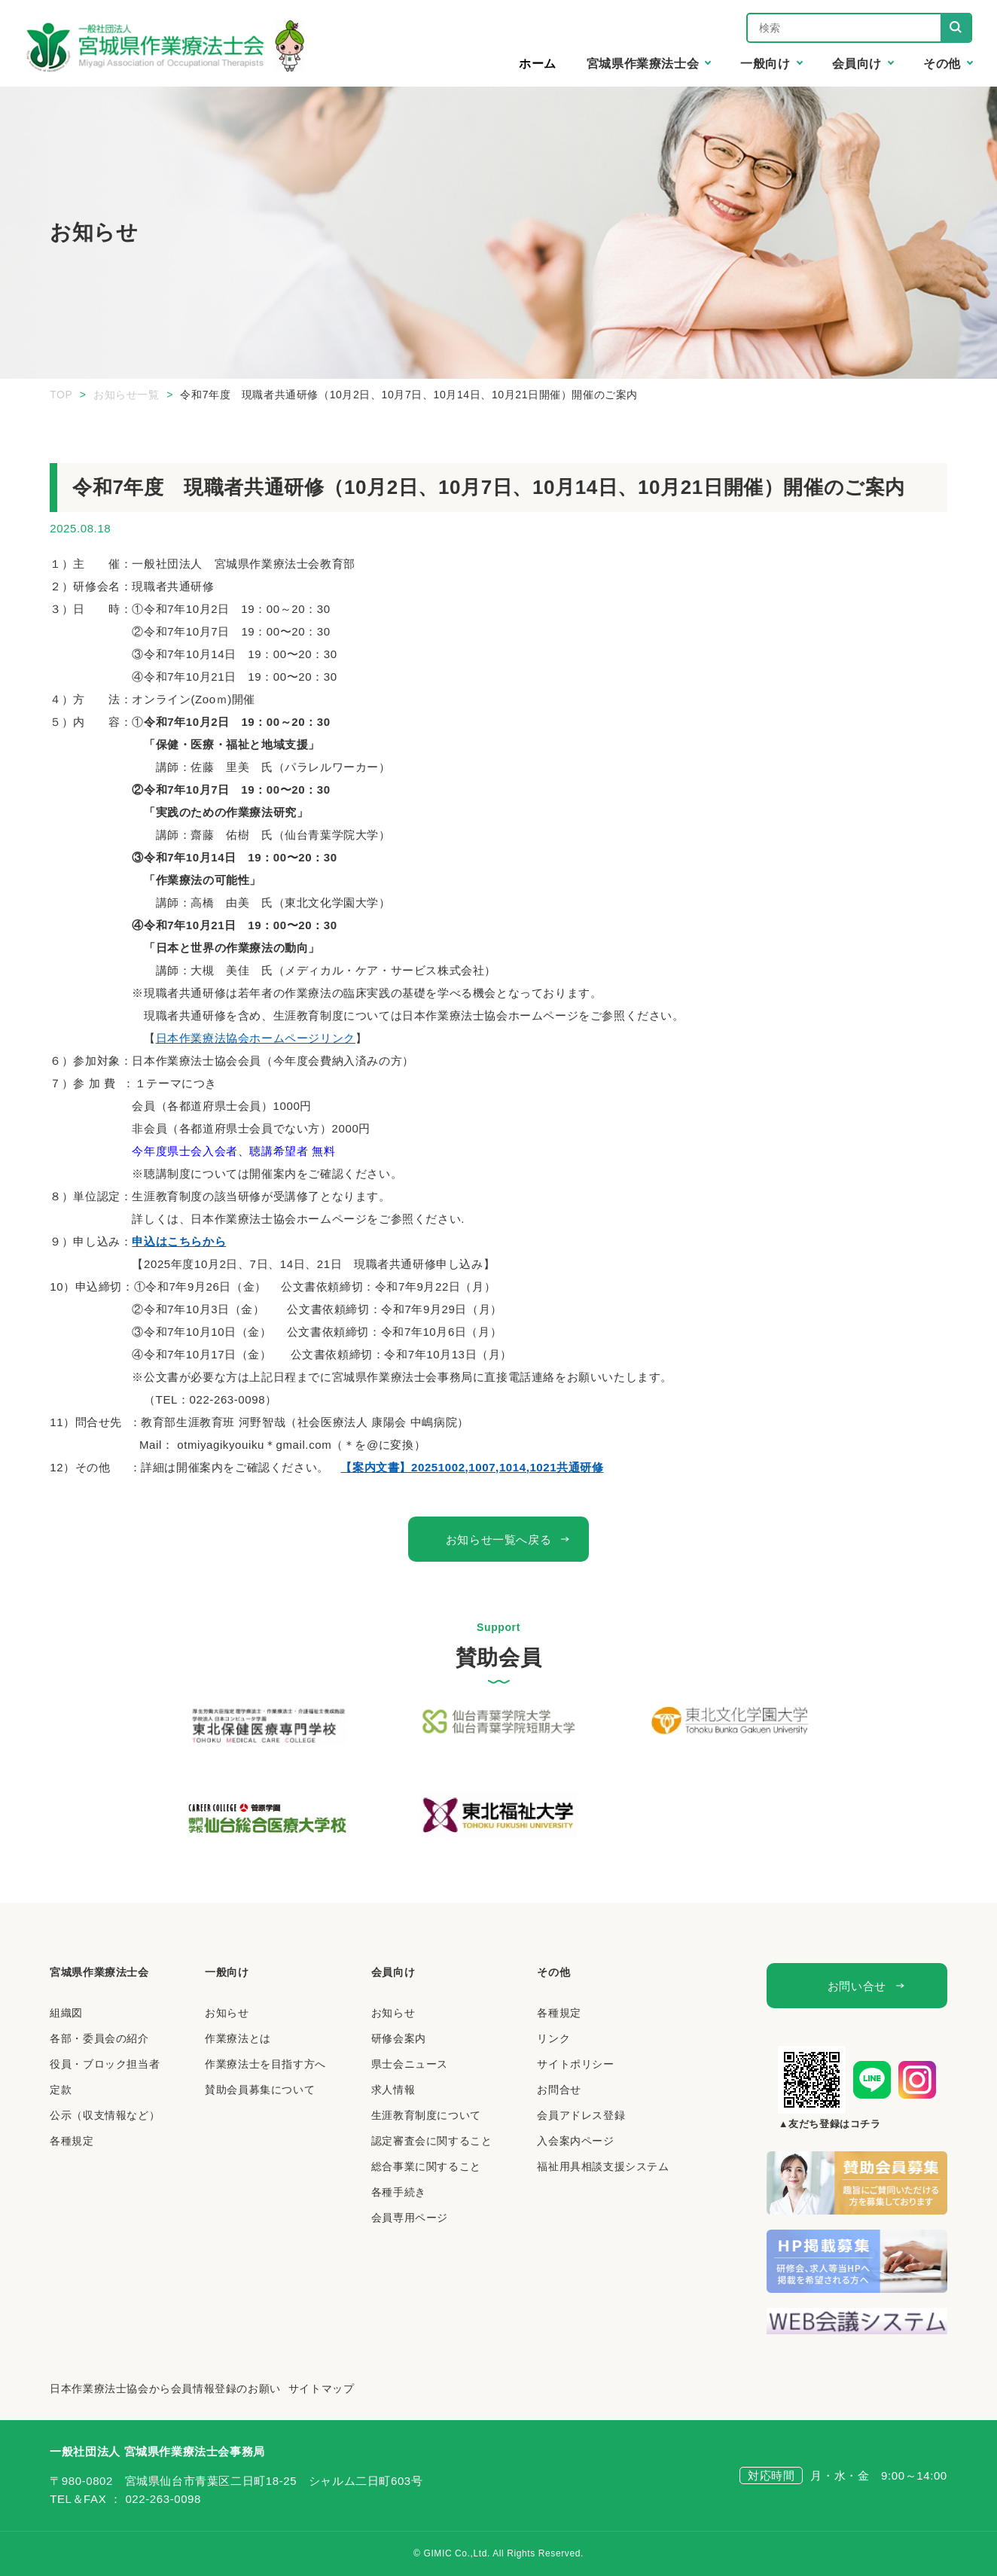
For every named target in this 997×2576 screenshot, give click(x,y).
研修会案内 (398, 2038)
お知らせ (226, 2013)
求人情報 (393, 2090)
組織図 (66, 2013)
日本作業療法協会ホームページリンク (255, 1038)
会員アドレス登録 (581, 2115)
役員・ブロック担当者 (105, 2064)
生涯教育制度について (426, 2115)
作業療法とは (238, 2038)
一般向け (226, 1972)
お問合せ (559, 2090)
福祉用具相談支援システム (603, 2166)
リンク (553, 2038)
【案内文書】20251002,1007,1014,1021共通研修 (471, 1467)
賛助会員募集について (260, 2090)
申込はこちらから (179, 1241)
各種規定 (71, 2141)
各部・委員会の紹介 (99, 2038)
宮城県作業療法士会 (99, 1972)
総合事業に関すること (426, 2166)
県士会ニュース (409, 2064)
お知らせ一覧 (126, 395)
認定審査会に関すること (431, 2141)
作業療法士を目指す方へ (265, 2064)
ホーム (537, 63)
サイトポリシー (575, 2064)
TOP (61, 395)
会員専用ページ (409, 2218)
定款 (61, 2090)
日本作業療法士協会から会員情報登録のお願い (165, 2388)
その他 (553, 1972)
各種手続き (398, 2192)
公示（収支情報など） (105, 2115)
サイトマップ (321, 2388)
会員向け (393, 1972)
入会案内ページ (575, 2141)
